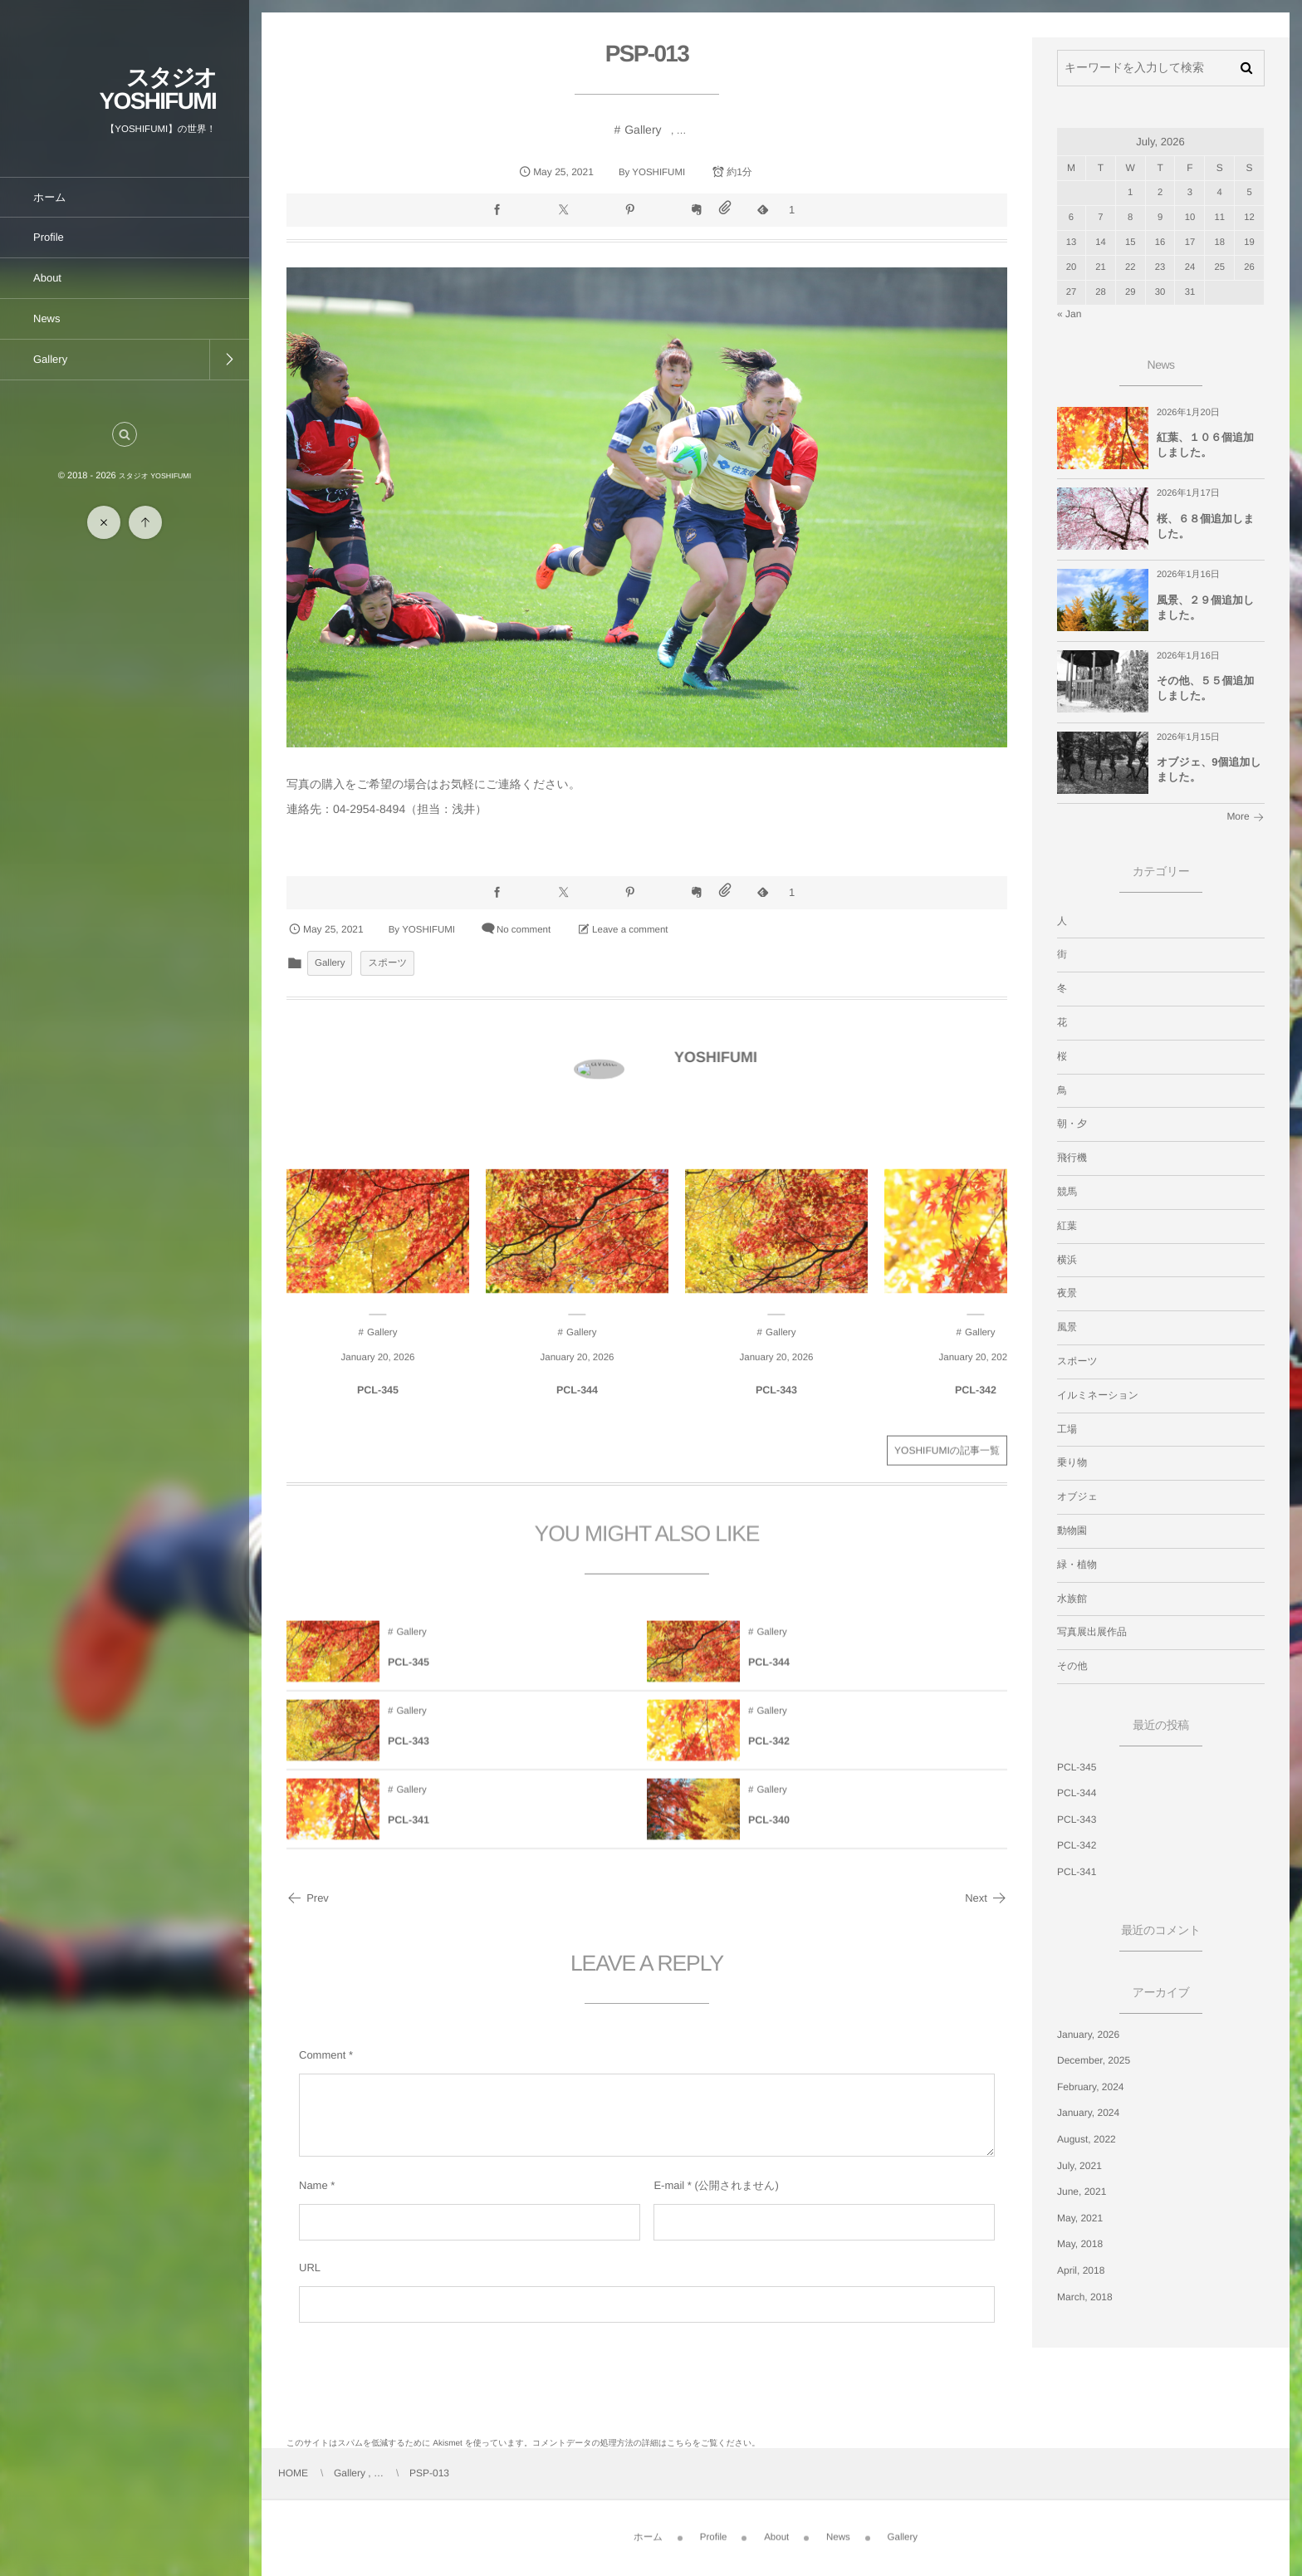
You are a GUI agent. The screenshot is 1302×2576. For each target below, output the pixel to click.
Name (313, 2185)
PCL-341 (1076, 1872)
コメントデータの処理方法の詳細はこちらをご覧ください (641, 2443)
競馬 (1067, 1191)
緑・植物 (1077, 1564)
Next (986, 1898)
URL (310, 2267)
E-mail (668, 2185)
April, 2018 (1080, 2270)
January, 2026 (1088, 2034)
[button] (124, 434)
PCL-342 (1076, 1845)
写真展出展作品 (1092, 1632)
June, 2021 (1081, 2191)
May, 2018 (1080, 2244)
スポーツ (387, 963)
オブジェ (1077, 1496)
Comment (322, 2055)
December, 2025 (1093, 2060)
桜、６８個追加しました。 (1206, 526)
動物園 (1072, 1530)
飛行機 (1072, 1157)
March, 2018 (1085, 2297)
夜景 (1067, 1293)
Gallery (642, 129)
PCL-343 (1076, 1819)
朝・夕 (1072, 1123)
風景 (1067, 1327)
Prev (307, 1898)
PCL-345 (1076, 1767)
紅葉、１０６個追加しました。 (1205, 444)
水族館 (1072, 1598)
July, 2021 (1079, 2166)
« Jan (1069, 314)
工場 (1067, 1429)
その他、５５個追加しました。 (1206, 688)
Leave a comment (630, 930)
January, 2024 (1088, 2112)
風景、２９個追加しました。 (1205, 607)
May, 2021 (1080, 2218)
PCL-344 (1076, 1793)
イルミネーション (1097, 1395)
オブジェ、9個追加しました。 (1209, 769)
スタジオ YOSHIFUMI (158, 89)
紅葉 (1067, 1226)
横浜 (1067, 1260)
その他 (1072, 1666)
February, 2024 (1090, 2087)
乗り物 (1072, 1462)
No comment (524, 930)
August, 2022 (1086, 2139)
